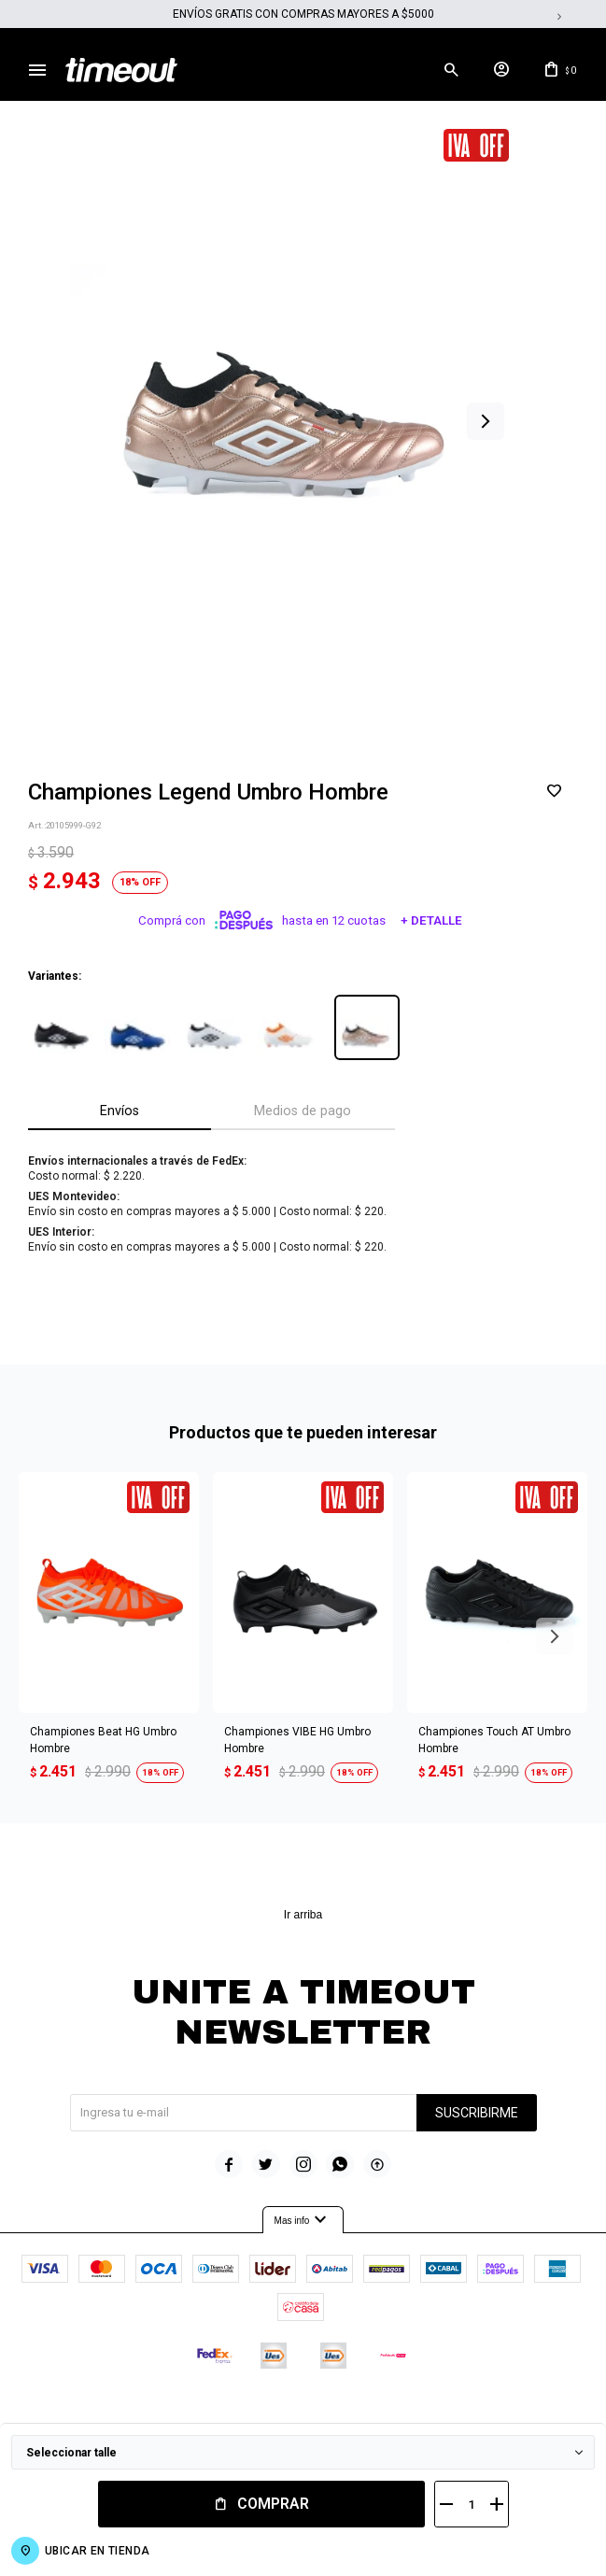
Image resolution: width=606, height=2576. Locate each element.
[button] (485, 423)
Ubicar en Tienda (97, 2550)
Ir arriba (303, 1915)
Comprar (273, 2503)
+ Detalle (431, 922)
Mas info (303, 2222)
